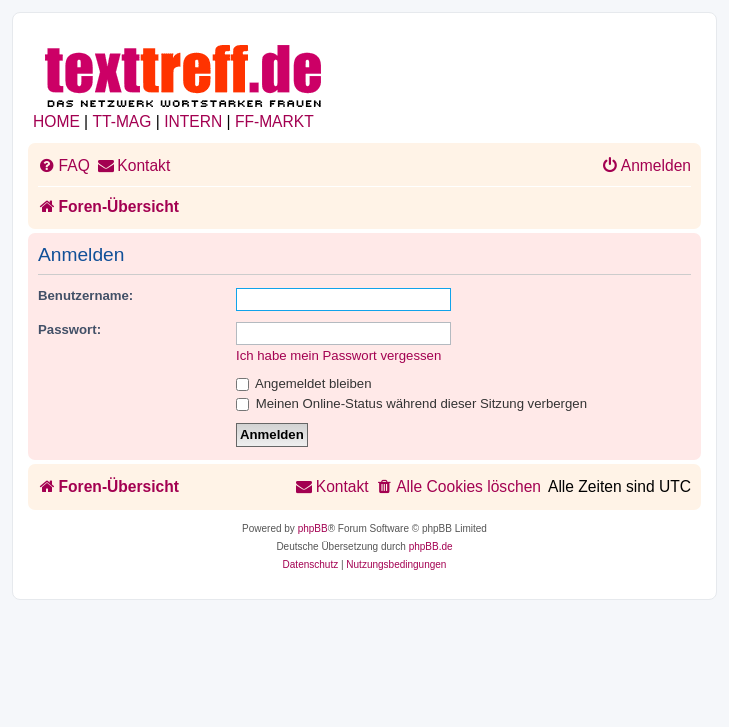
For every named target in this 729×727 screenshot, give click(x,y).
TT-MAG (122, 121)
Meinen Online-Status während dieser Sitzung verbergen (411, 403)
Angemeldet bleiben (304, 383)
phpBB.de (431, 546)
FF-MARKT (274, 121)
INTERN (193, 121)
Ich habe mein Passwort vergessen (338, 355)
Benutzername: (85, 295)
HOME (56, 121)
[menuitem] (64, 166)
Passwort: (69, 329)
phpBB (313, 528)
